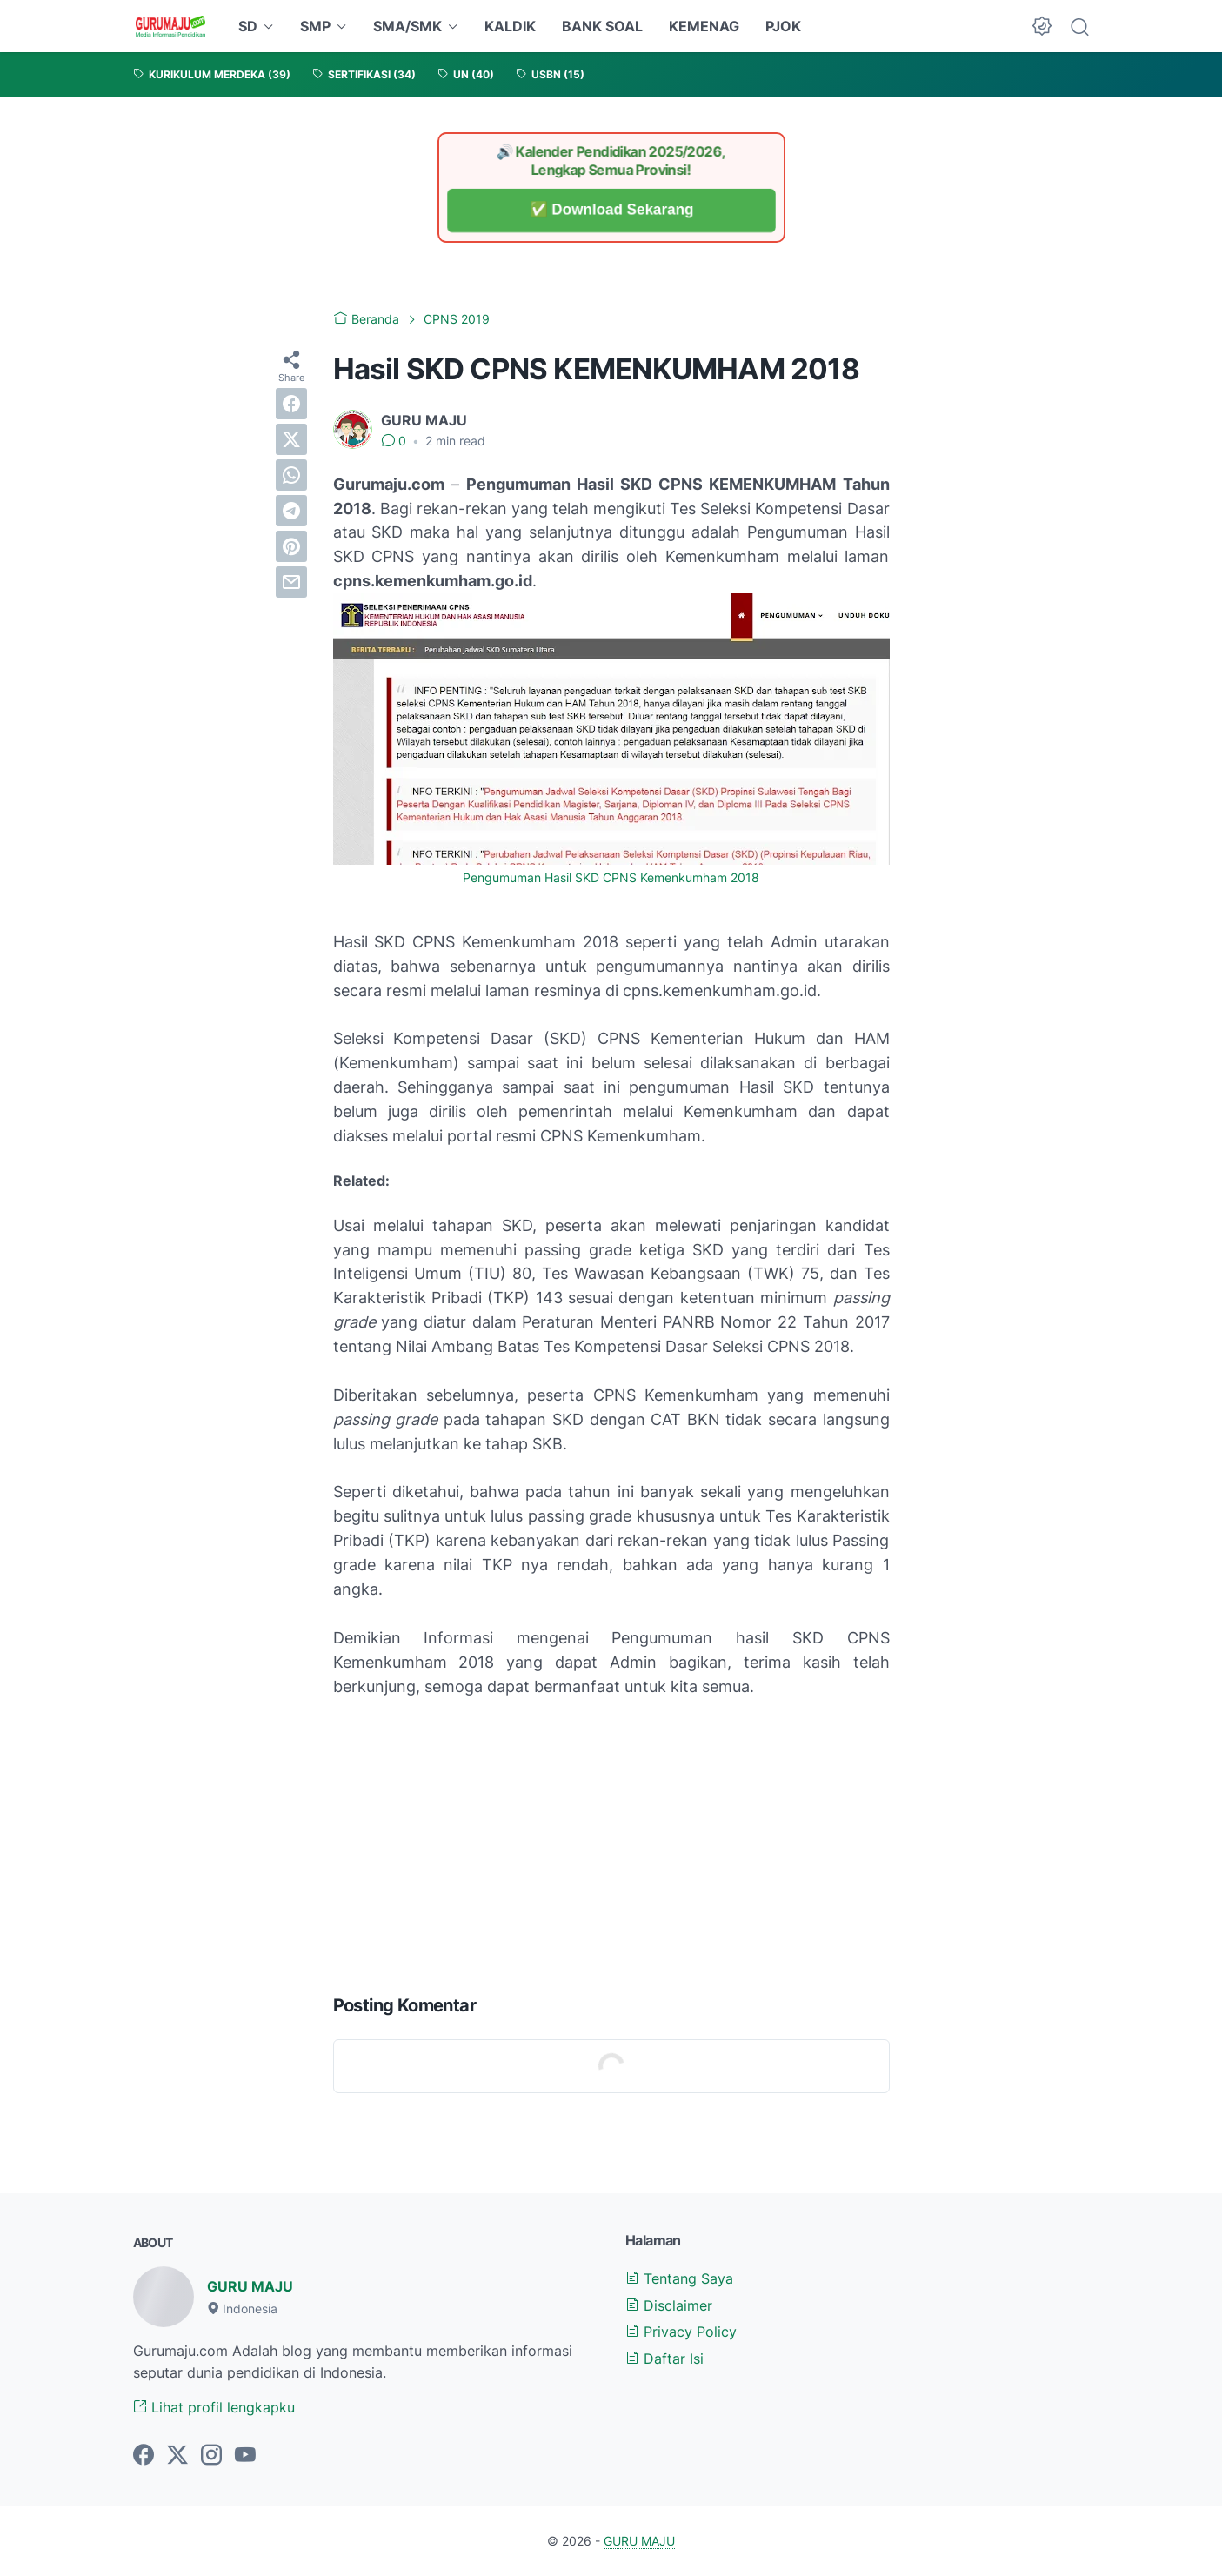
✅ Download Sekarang (611, 210)
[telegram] (291, 510)
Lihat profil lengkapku (214, 2407)
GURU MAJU (250, 2286)
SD (247, 26)
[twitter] (291, 439)
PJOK (783, 26)
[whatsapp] (291, 475)
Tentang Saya (679, 2278)
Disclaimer (668, 2305)
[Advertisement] (611, 1842)
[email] (291, 582)
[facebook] (291, 403)
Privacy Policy (681, 2331)
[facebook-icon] (143, 2456)
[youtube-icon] (245, 2456)
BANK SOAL (602, 26)
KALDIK (510, 26)
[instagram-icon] (211, 2456)
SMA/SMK (407, 26)
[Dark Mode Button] (1042, 26)
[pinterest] (291, 546)
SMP (315, 26)
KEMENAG (704, 26)
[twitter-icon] (177, 2456)
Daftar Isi (664, 2358)
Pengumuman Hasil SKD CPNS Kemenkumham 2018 (611, 878)
